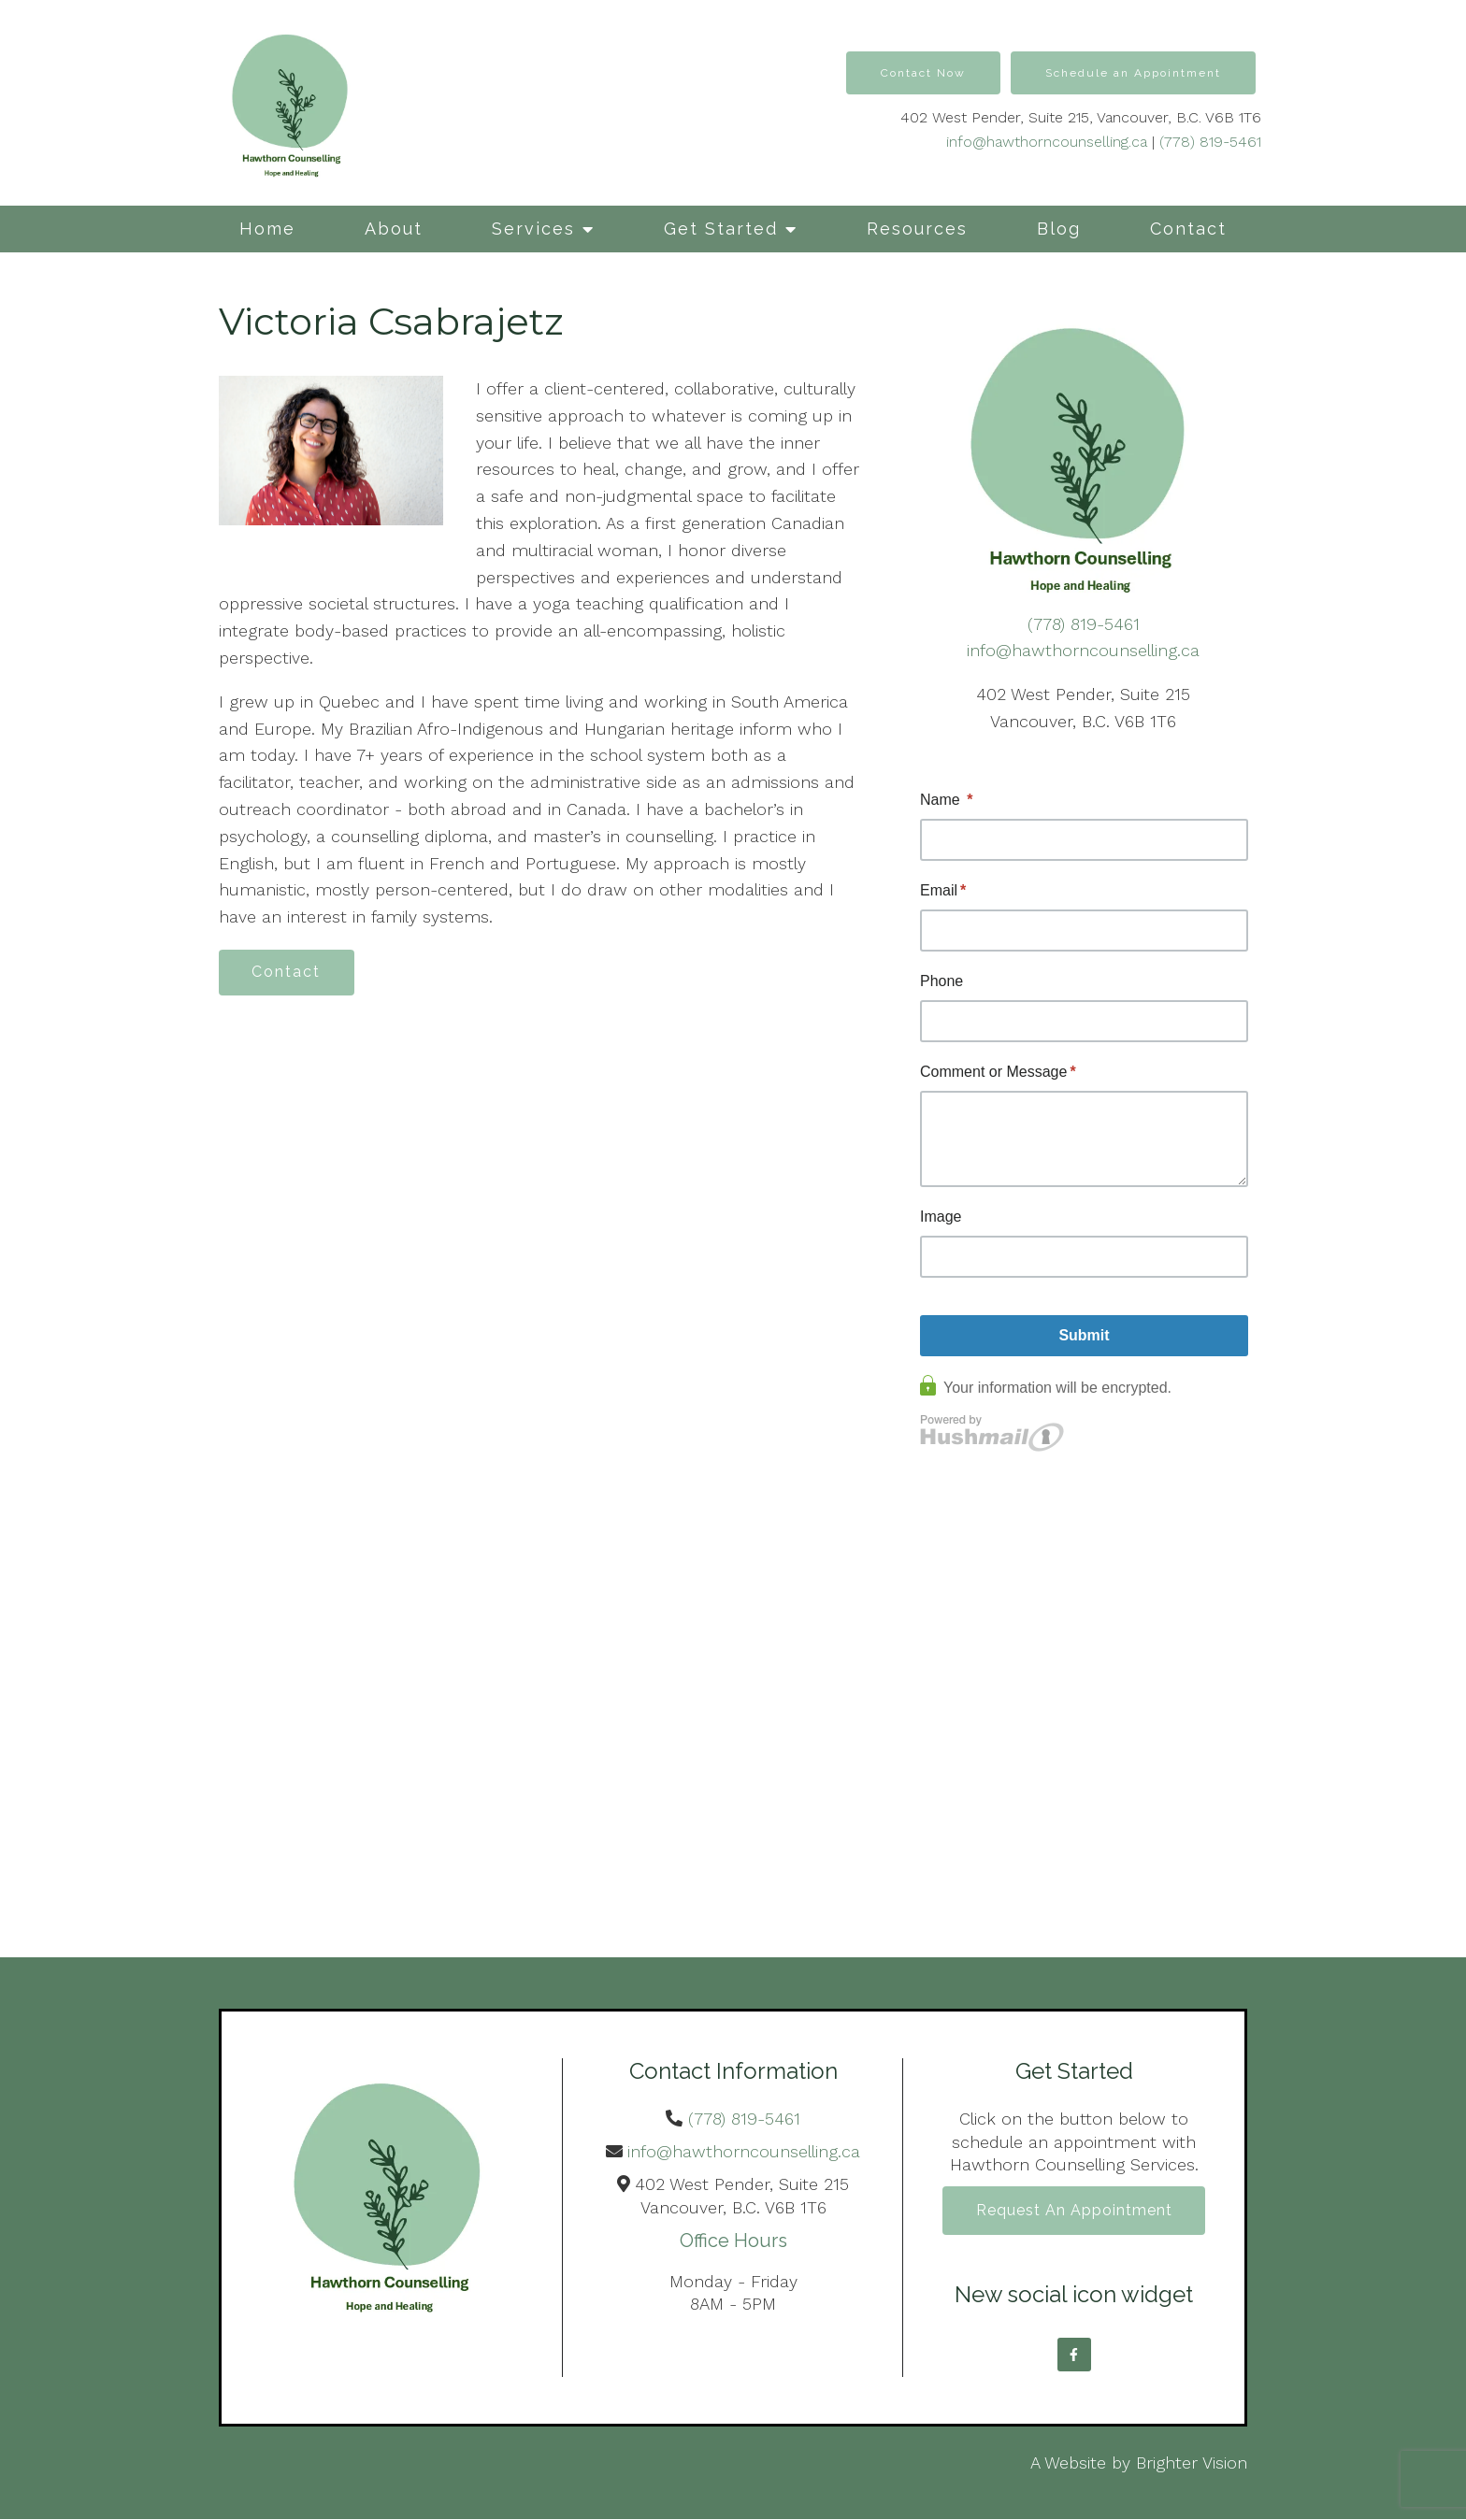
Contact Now (923, 72)
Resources (917, 228)
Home (267, 228)
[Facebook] (1074, 2355)
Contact (1188, 228)
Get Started (721, 228)
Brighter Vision (1191, 2463)
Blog (1059, 228)
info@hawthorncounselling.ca (1046, 141)
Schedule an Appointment (1133, 72)
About (394, 228)
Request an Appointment (1074, 2211)
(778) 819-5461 (1210, 141)
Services (533, 228)
